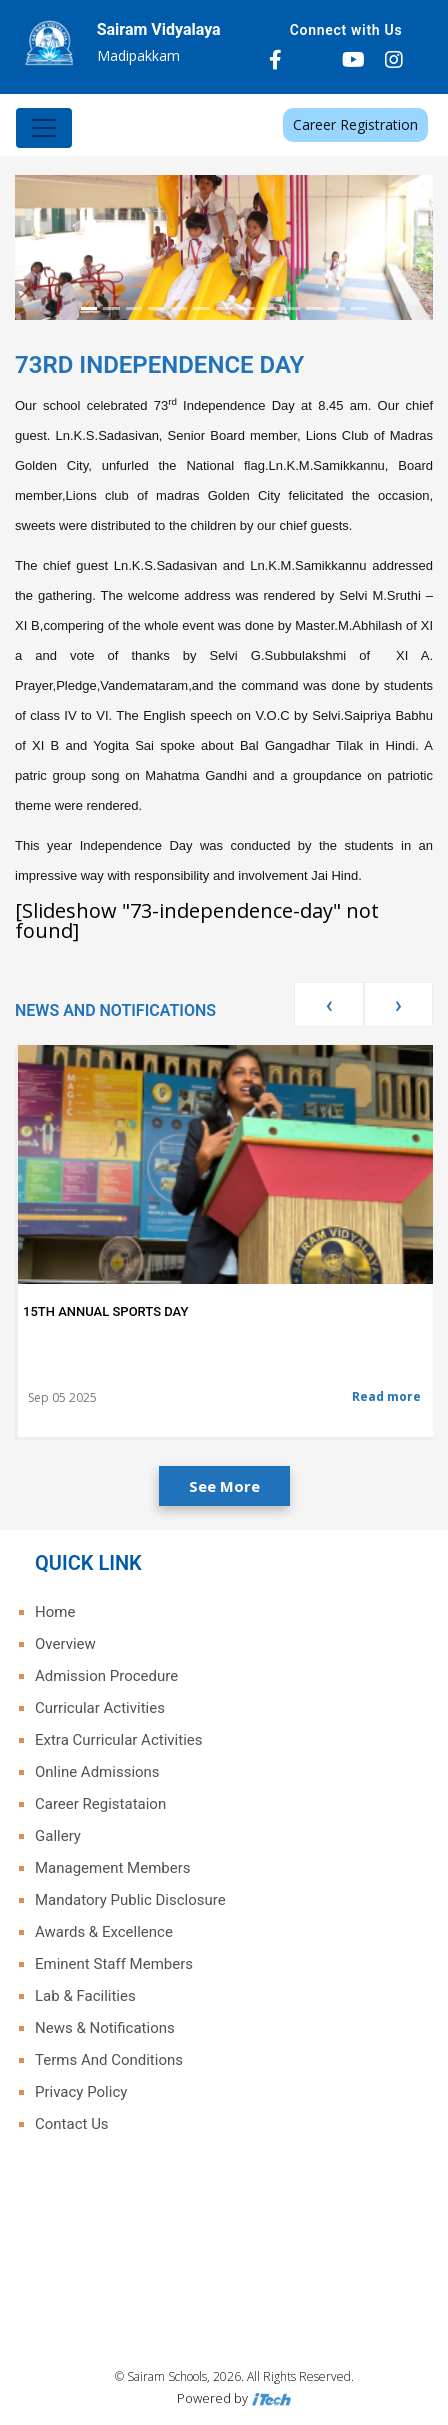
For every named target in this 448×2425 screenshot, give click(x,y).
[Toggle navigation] (44, 128)
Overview (65, 1644)
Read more (386, 1396)
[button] (46, 247)
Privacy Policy (81, 2092)
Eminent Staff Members (114, 1964)
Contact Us (72, 2124)
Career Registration (355, 124)
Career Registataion (100, 1804)
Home (55, 1612)
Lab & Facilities (85, 1996)
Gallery (58, 1836)
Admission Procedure (106, 1676)
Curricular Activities (100, 1708)
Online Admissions (97, 1772)
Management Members (113, 1868)
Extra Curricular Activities (118, 1740)
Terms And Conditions (109, 2060)
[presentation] (328, 1004)
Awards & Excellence (104, 1932)
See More (224, 1486)
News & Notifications (105, 2028)
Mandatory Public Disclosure (130, 1900)
